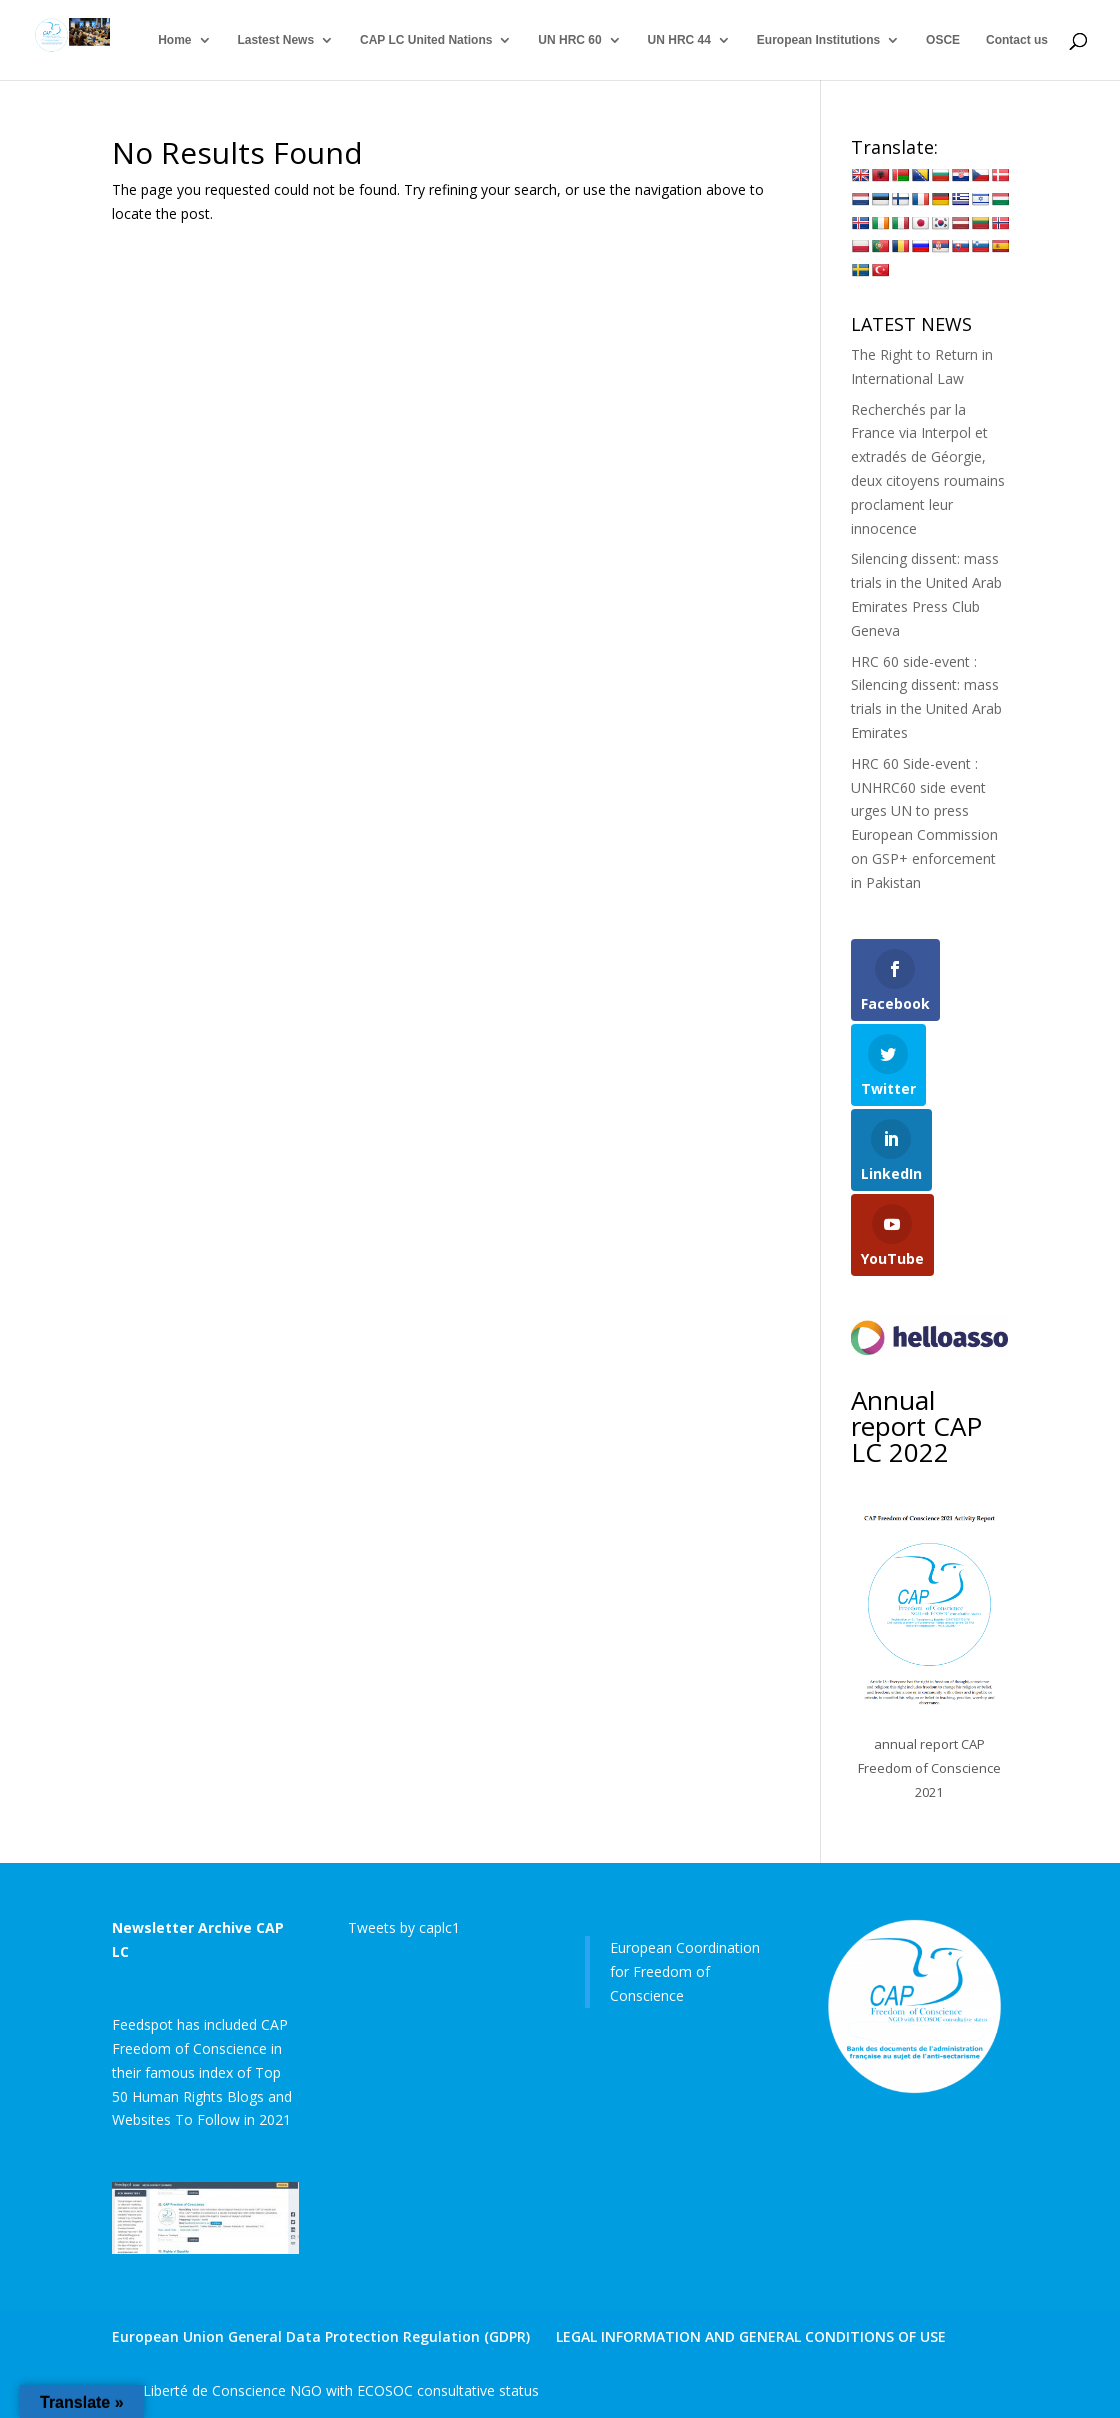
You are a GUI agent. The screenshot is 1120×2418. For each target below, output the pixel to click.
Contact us (1017, 40)
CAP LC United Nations (426, 40)
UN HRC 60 (569, 40)
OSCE (943, 40)
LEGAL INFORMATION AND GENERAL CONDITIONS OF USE (751, 2336)
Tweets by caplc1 (404, 1927)
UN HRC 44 (679, 40)
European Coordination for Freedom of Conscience (685, 1971)
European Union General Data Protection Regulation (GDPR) (321, 2336)
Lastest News (275, 40)
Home (174, 40)
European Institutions (818, 40)
